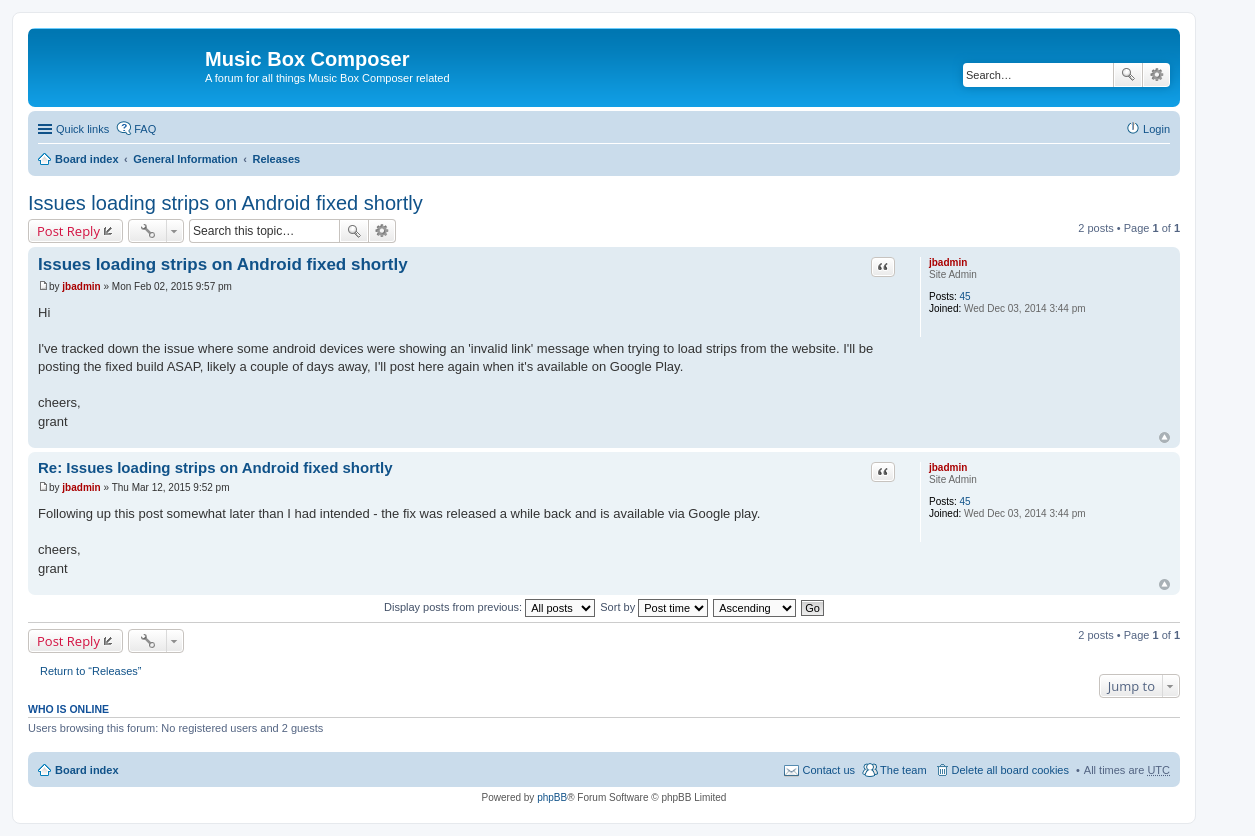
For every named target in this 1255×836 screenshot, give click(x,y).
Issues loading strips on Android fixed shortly (225, 203)
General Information (185, 159)
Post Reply (68, 231)
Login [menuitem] (1156, 129)
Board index (87, 159)
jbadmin (948, 262)
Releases (276, 159)
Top (1164, 437)
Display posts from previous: (489, 607)
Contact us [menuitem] (828, 770)
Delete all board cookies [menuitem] (1010, 770)
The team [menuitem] (903, 770)
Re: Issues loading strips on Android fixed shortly (215, 467)
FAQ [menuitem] (145, 129)
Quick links (82, 129)
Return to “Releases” (91, 671)
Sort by (654, 607)
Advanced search (1156, 75)
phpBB (552, 797)
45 (965, 296)
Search (1128, 75)
